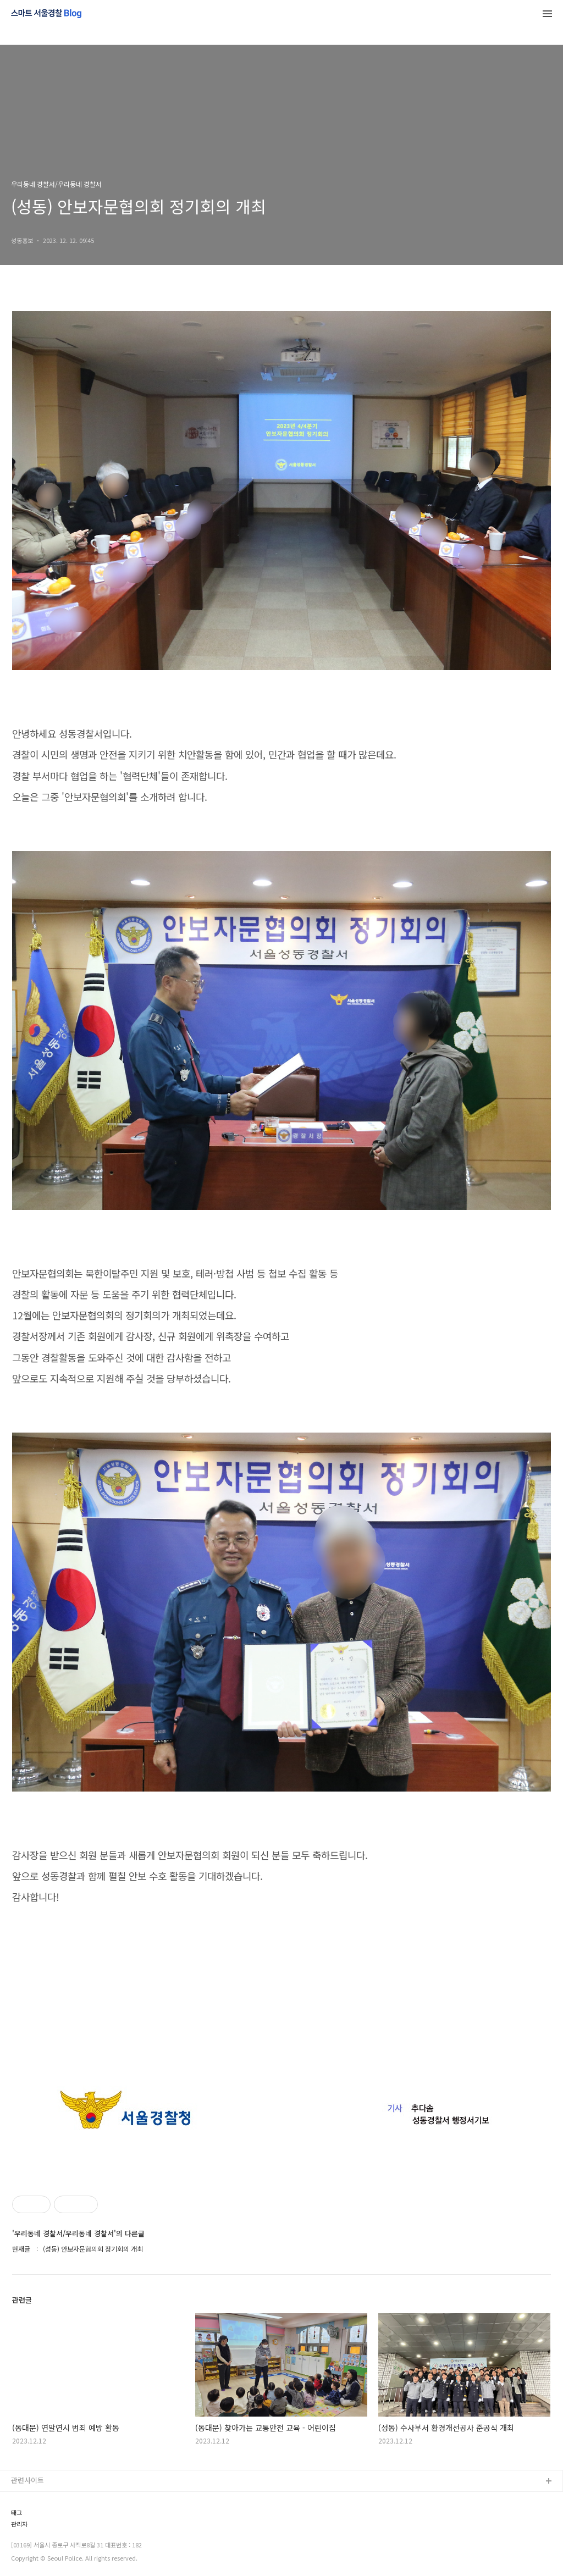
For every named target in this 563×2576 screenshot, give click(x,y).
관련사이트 (27, 2480)
